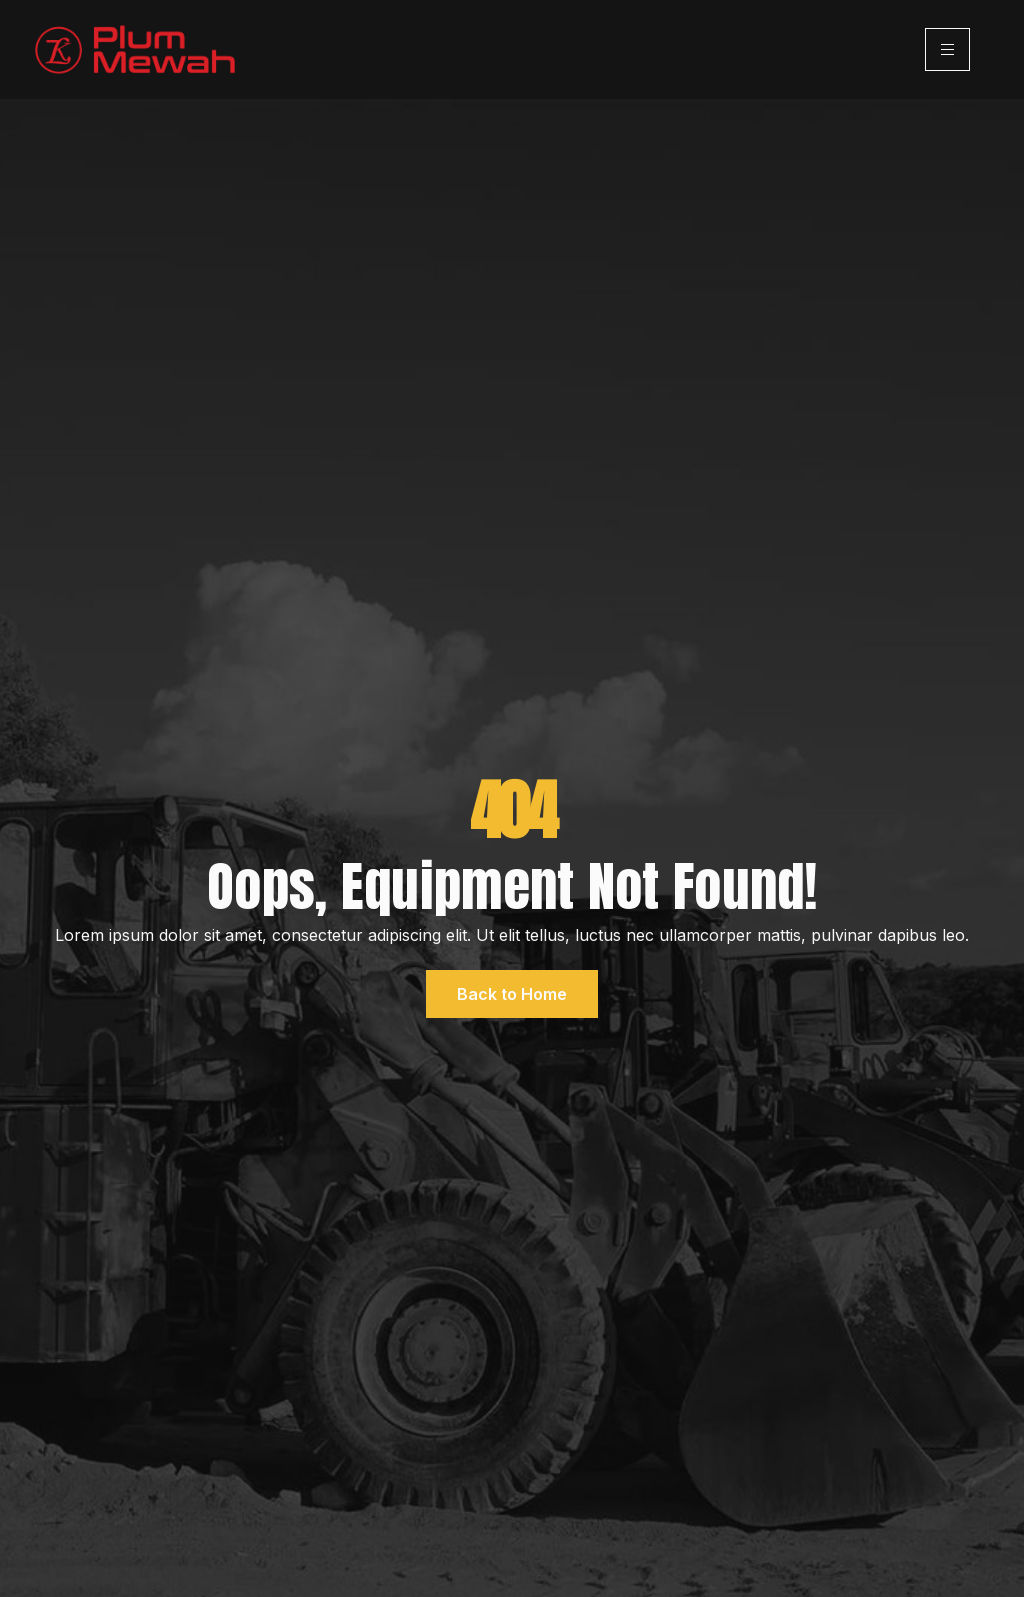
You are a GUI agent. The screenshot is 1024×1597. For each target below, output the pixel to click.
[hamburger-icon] (947, 49)
